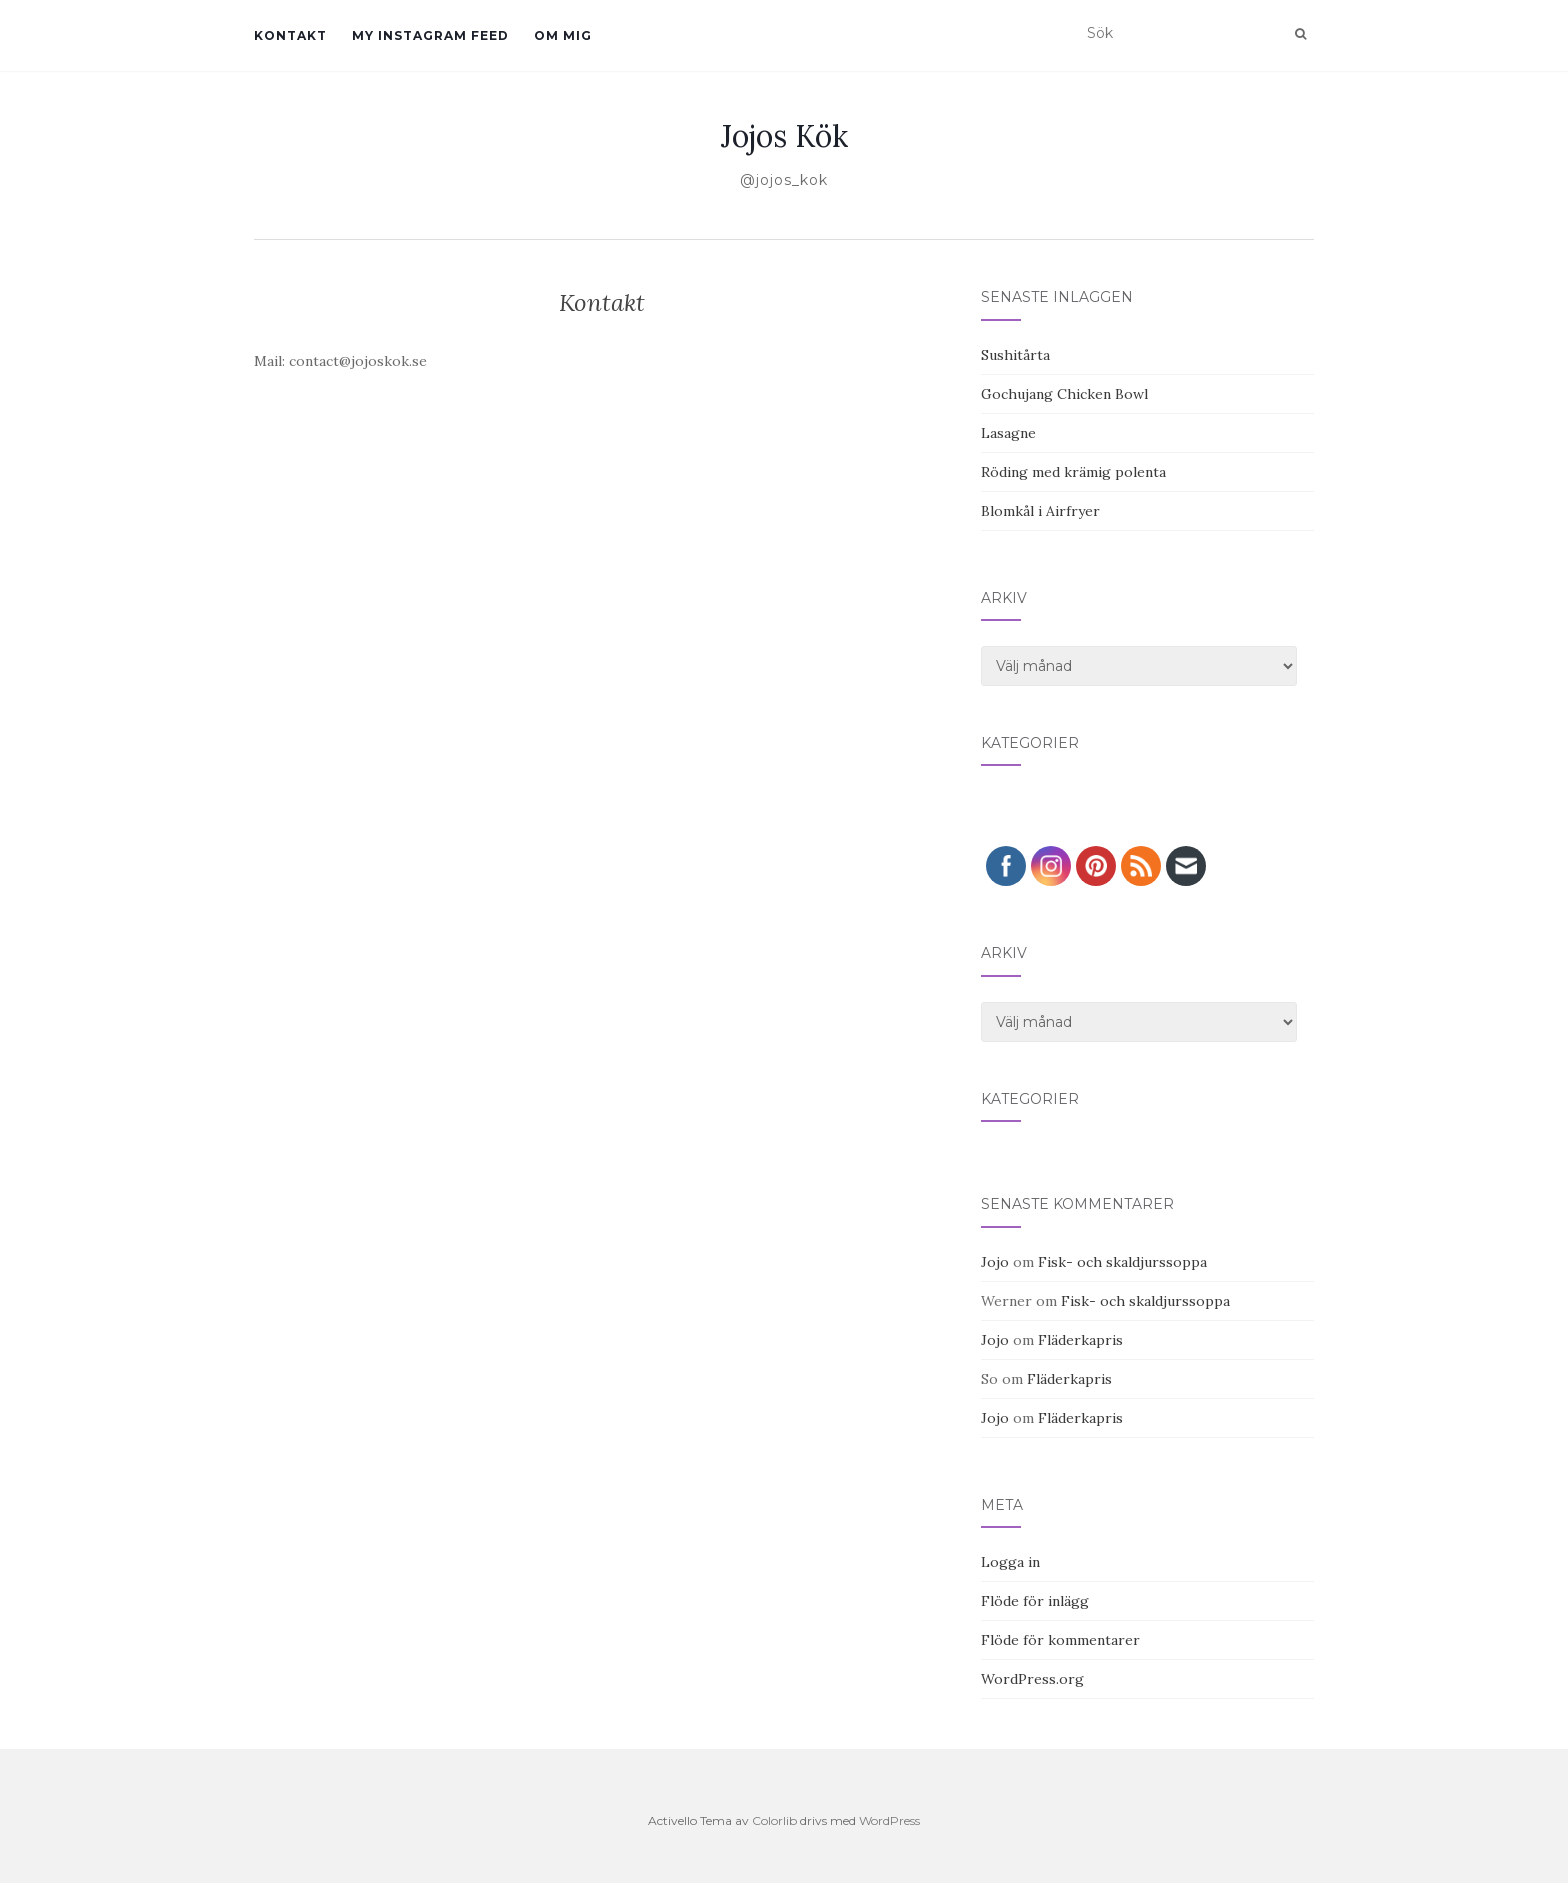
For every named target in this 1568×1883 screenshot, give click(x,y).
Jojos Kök (784, 136)
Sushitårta (1015, 355)
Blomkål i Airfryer (1040, 511)
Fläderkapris (1080, 1340)
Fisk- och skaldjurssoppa (1122, 1262)
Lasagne (1008, 433)
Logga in (1010, 1562)
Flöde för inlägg (1035, 1601)
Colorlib (774, 1820)
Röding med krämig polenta (1073, 472)
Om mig (563, 35)
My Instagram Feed (430, 35)
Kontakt (290, 35)
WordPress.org (1032, 1679)
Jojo (995, 1262)
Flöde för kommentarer (1060, 1640)
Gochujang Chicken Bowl (1064, 394)
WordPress (889, 1820)
